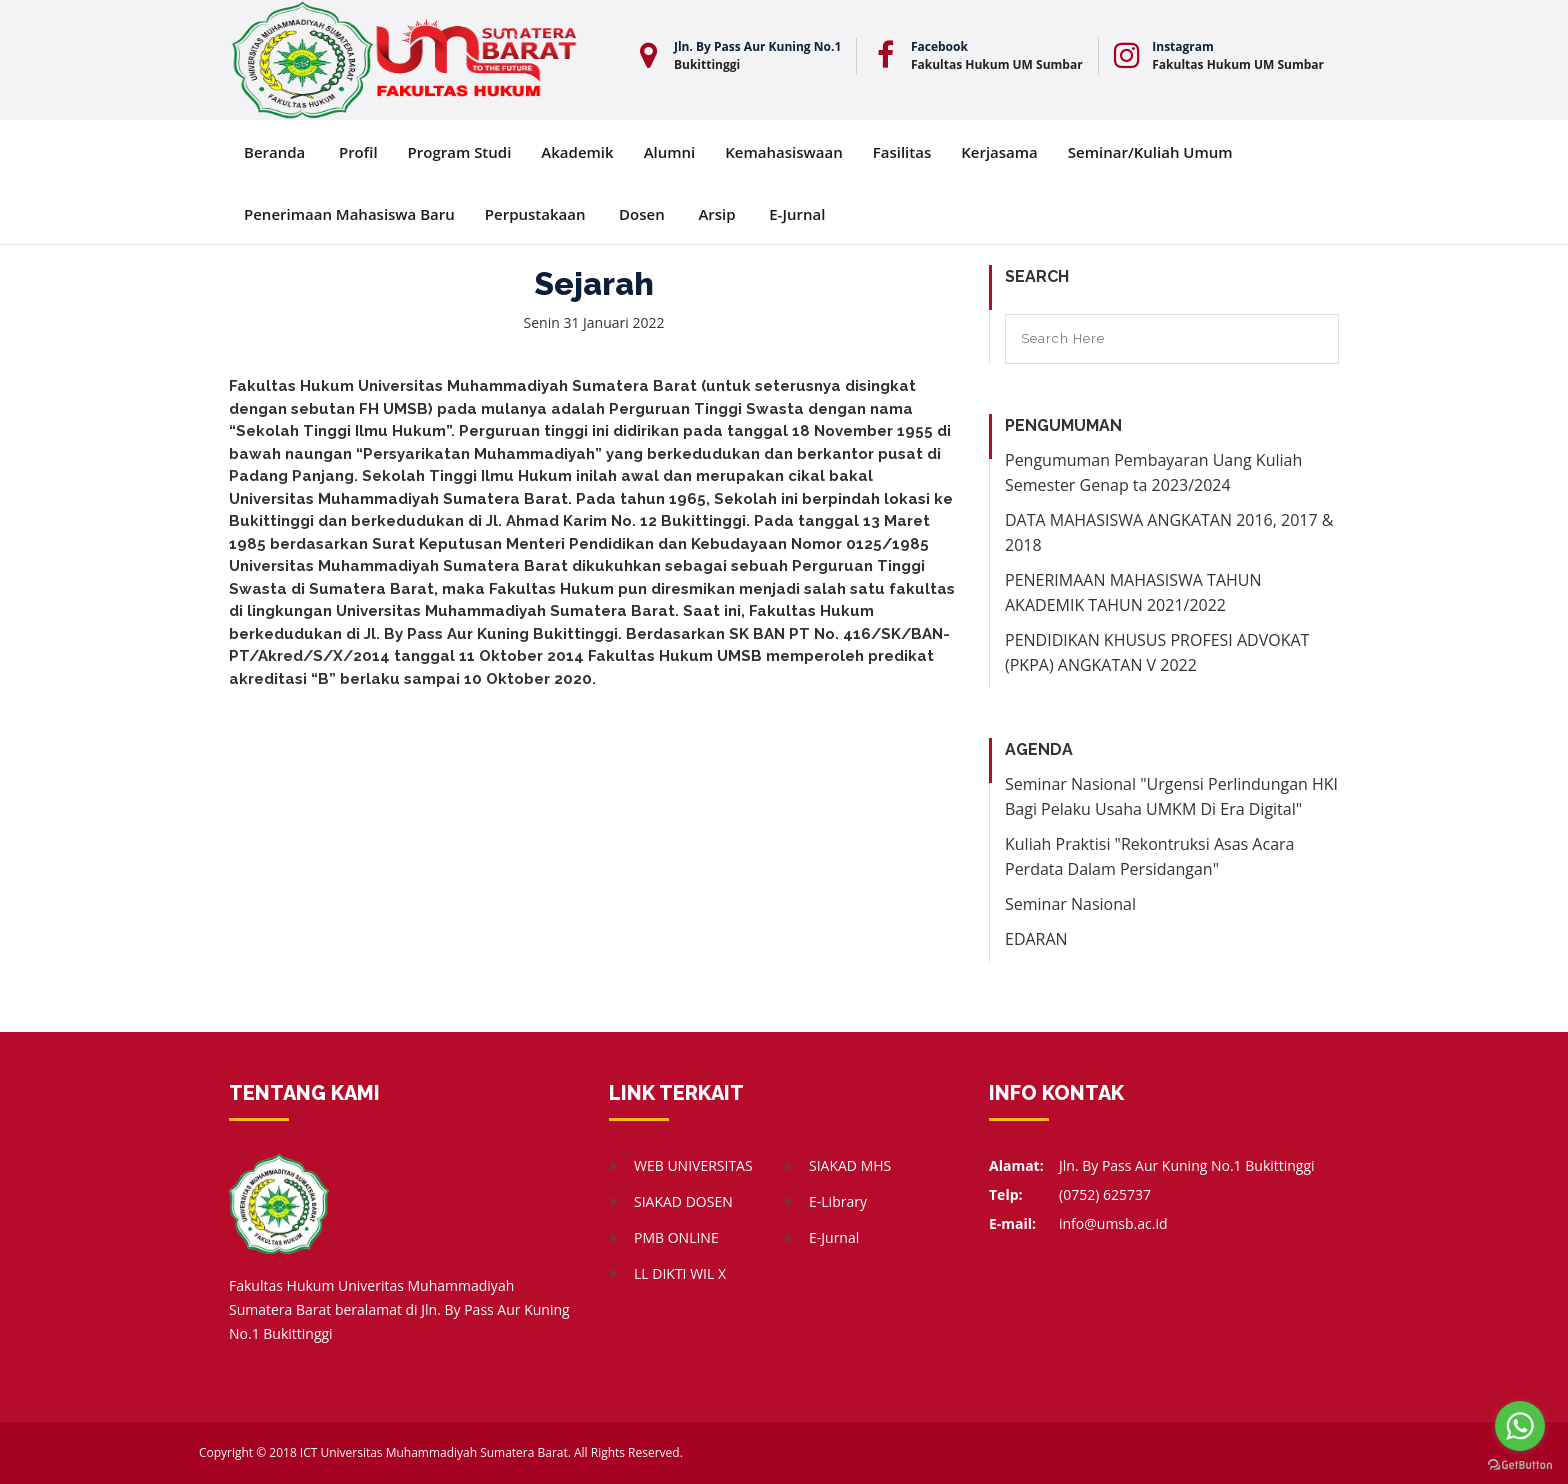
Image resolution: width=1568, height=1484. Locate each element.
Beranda (274, 152)
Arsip (716, 214)
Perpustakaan (535, 214)
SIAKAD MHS (850, 1165)
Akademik (577, 152)
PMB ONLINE (676, 1237)
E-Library (838, 1201)
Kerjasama (999, 152)
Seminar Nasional (1070, 904)
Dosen (642, 214)
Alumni (670, 152)
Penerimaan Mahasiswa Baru (349, 214)
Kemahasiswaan (783, 152)
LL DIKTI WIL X (680, 1273)
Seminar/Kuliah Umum (1150, 152)
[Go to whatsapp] (1520, 1426)
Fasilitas (902, 152)
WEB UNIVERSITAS (693, 1165)
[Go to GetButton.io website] (1520, 1464)
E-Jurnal (797, 214)
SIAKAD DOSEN (683, 1201)
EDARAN (1036, 939)
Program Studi (460, 152)
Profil (358, 152)
